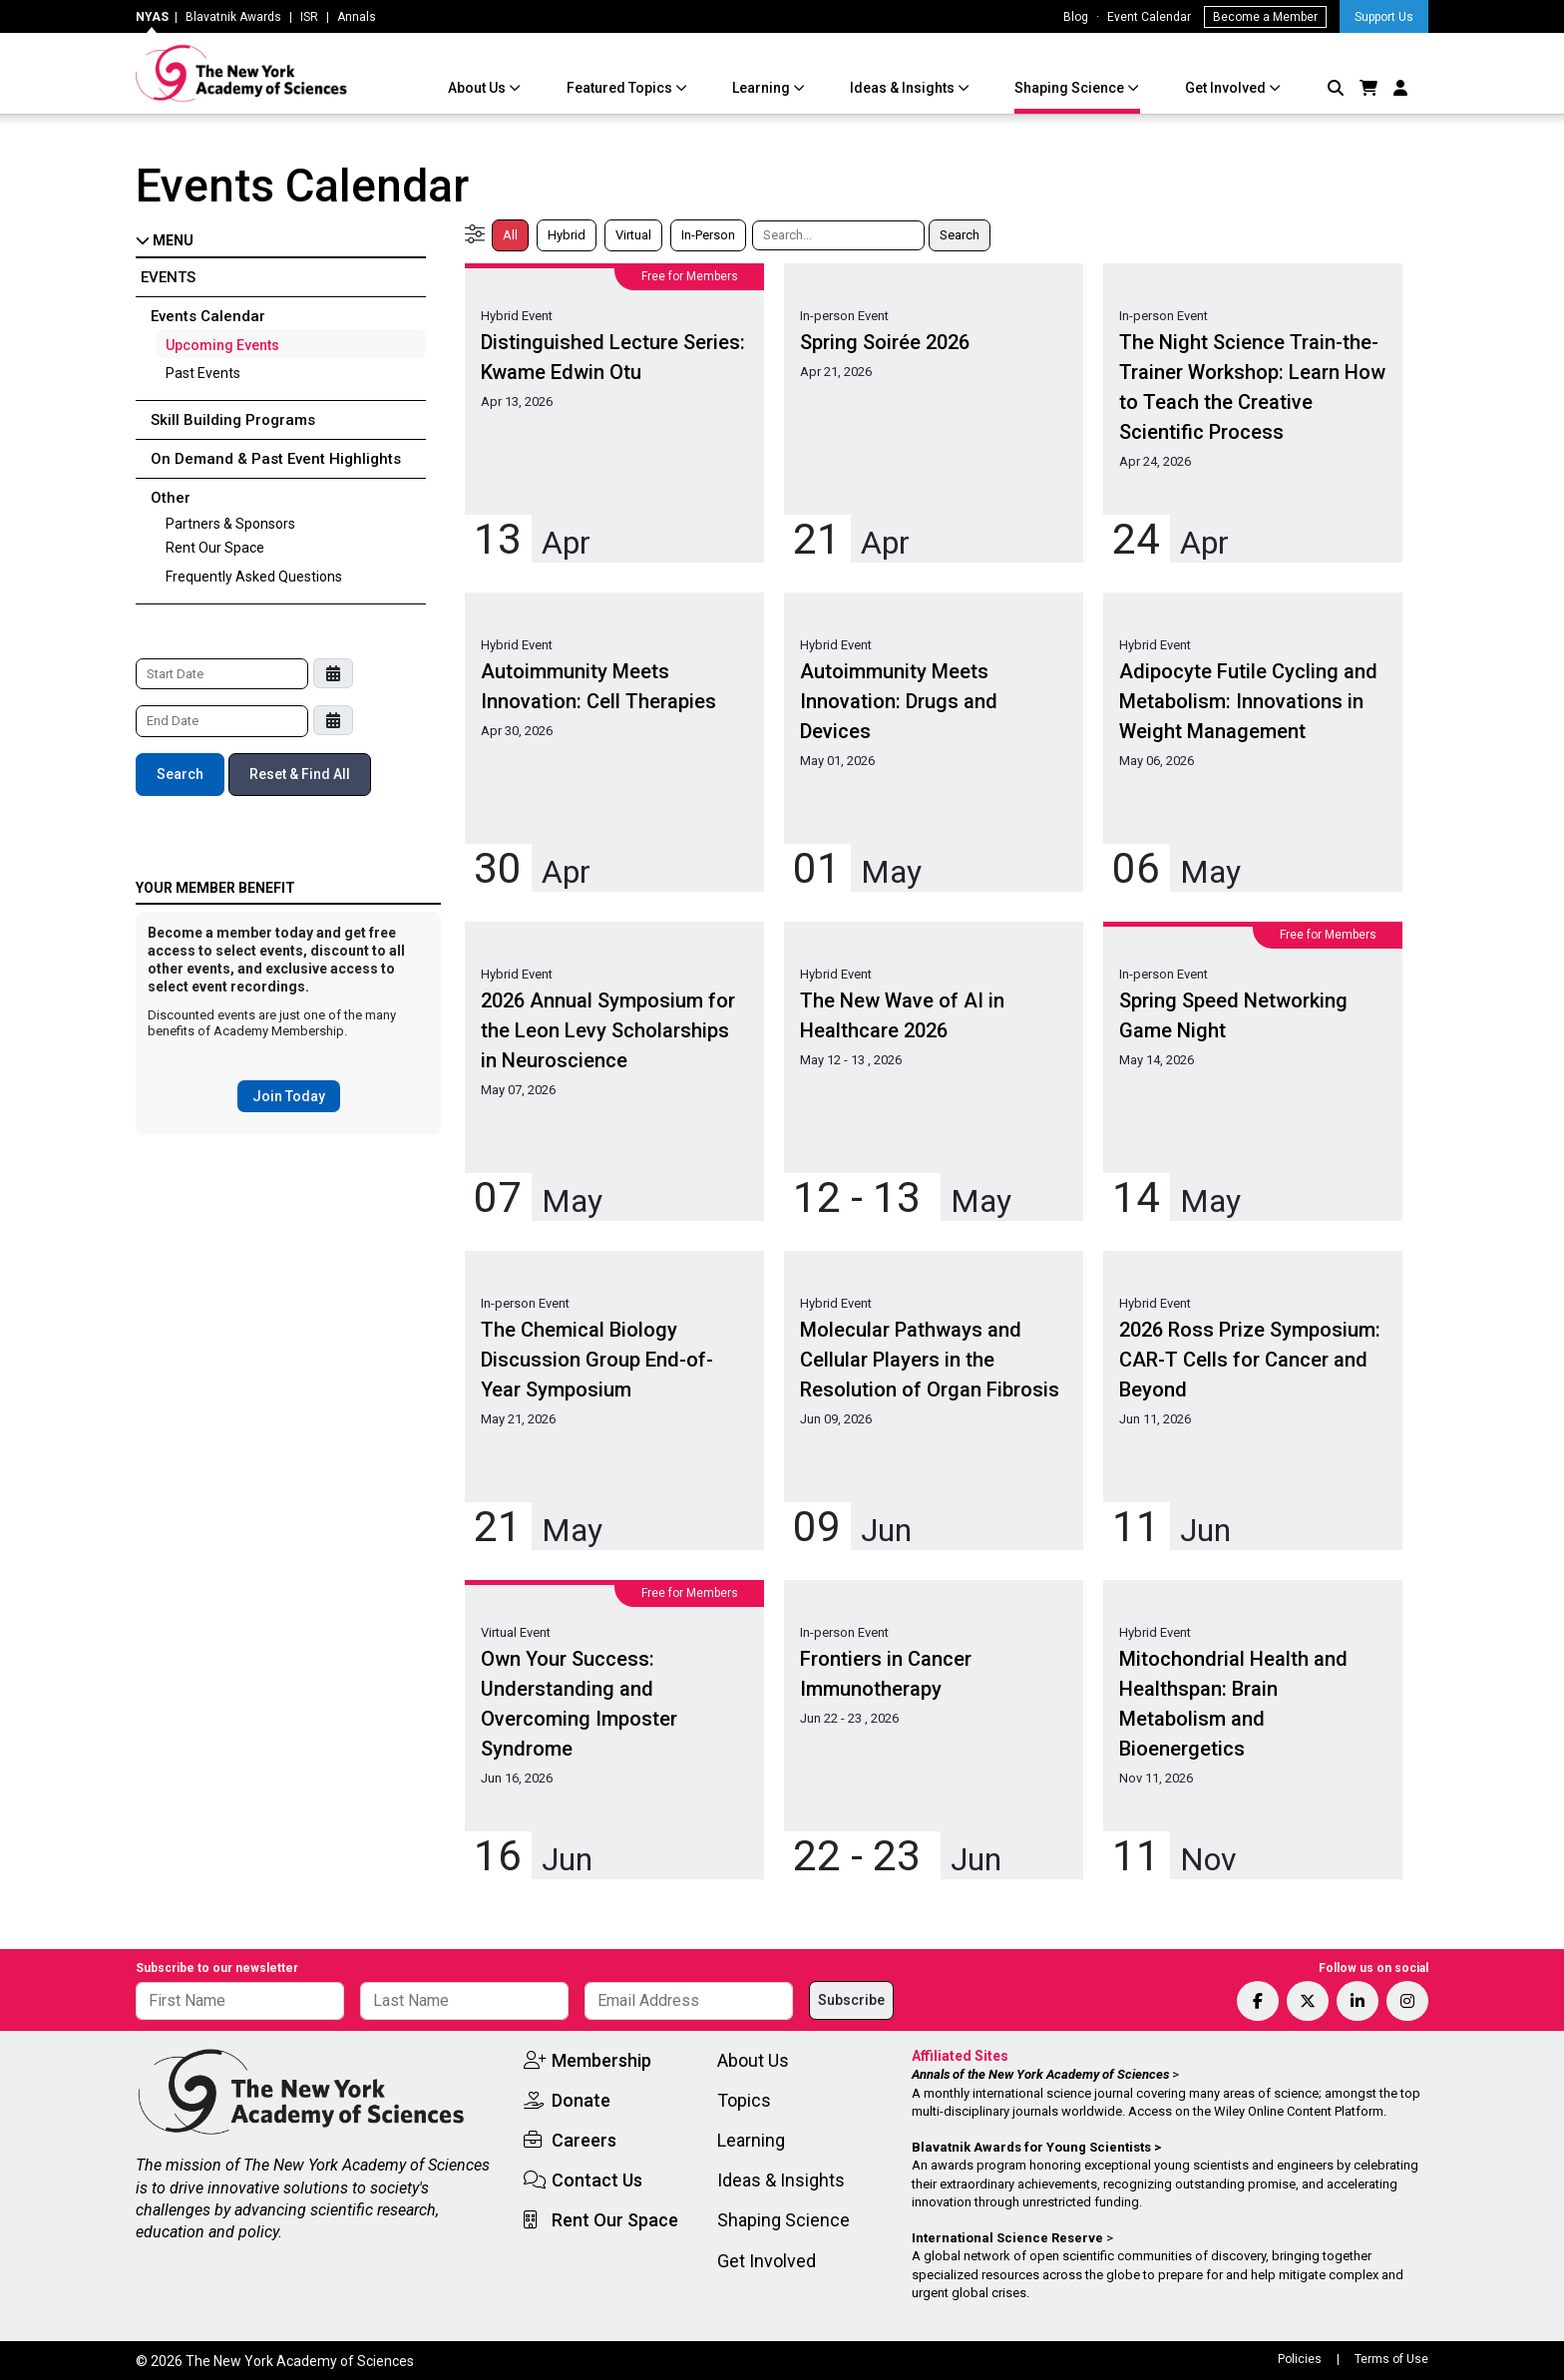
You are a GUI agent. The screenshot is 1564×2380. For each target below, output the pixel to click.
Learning (762, 88)
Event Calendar (1149, 17)
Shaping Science (1070, 88)
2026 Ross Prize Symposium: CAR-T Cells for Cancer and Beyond (1249, 1359)
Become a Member (1265, 17)
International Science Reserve (1007, 2237)
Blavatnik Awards (233, 17)
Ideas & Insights (904, 88)
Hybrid (567, 234)
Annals (356, 17)
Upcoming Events (222, 345)
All (510, 234)
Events (168, 277)
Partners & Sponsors (230, 524)
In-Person (708, 234)
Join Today (288, 1096)
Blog (1075, 17)
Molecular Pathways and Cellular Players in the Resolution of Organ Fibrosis (929, 1359)
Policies (1300, 2359)
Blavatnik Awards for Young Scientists (1031, 2147)
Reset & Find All (299, 774)
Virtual (633, 234)
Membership (601, 2060)
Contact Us (597, 2180)
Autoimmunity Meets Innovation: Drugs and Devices (898, 701)
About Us (478, 88)
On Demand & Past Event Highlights (276, 459)
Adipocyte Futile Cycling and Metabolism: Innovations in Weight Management (1248, 701)
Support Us (1384, 17)
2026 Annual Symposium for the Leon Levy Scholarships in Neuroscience (608, 1030)
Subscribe (851, 2000)
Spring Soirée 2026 (885, 342)
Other (171, 498)
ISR (309, 17)
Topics (744, 2100)
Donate (581, 2100)
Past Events (203, 373)
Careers (584, 2140)
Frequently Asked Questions (254, 577)
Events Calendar (208, 316)
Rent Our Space (215, 548)
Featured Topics (621, 88)
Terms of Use (1391, 2359)
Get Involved (1227, 88)
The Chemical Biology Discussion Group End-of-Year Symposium (597, 1359)
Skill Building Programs (233, 420)
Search (180, 774)
